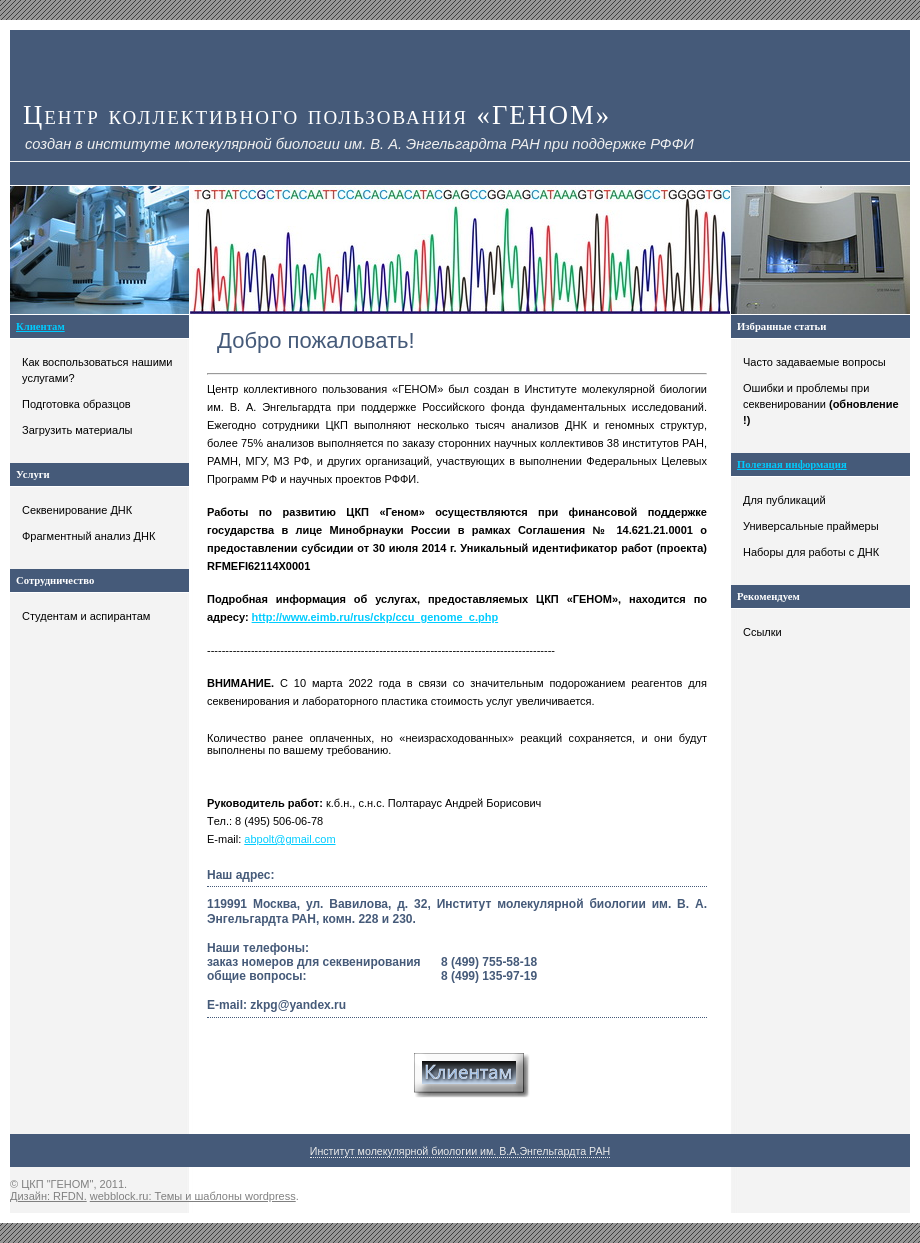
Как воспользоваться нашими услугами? (97, 370)
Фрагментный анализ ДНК (88, 536)
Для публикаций (784, 500)
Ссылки (762, 632)
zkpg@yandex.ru (298, 1005)
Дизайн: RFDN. (48, 1196)
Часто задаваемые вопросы (814, 362)
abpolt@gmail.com (289, 839)
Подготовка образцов (76, 404)
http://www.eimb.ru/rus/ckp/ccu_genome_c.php (375, 617)
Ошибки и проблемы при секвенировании (821, 404)
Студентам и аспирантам (86, 616)
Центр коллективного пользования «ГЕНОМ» (317, 115)
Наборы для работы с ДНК (811, 552)
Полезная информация (792, 464)
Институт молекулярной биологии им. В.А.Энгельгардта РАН (460, 1151)
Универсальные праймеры (811, 526)
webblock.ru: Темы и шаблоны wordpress (193, 1196)
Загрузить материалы (77, 430)
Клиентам (40, 326)
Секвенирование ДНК (77, 510)
